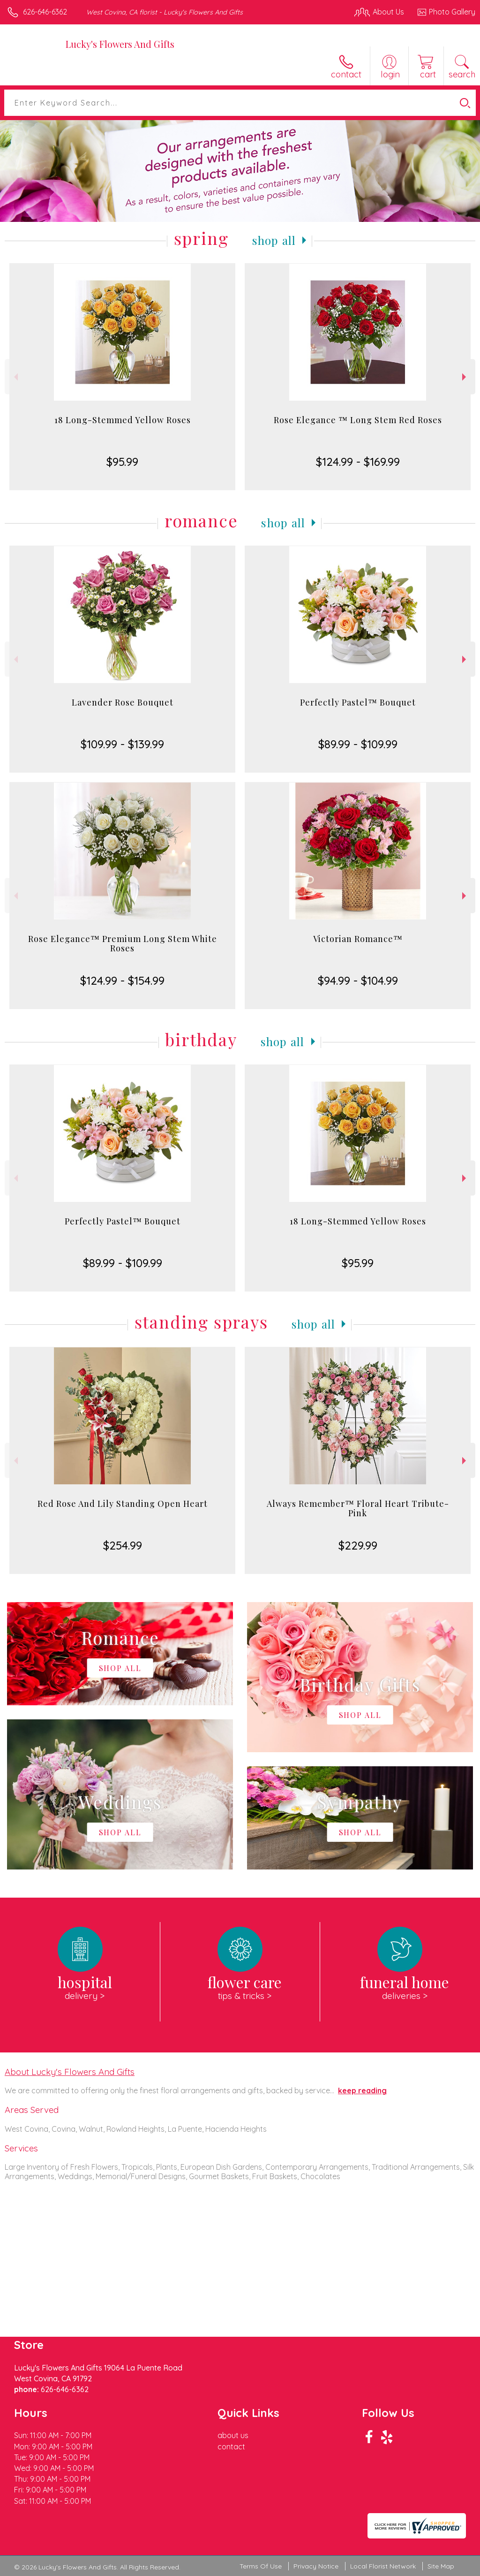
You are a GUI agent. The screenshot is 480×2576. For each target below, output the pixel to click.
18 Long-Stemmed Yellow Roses (122, 420)
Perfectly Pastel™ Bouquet (358, 702)
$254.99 (122, 1545)
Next (465, 377)
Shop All (274, 240)
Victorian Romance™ (358, 938)
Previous (15, 377)
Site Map (441, 2566)
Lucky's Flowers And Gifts (120, 44)
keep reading (362, 2090)
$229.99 (357, 1545)
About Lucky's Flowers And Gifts (70, 2071)
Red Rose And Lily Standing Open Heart (123, 1503)
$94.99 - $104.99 (358, 980)
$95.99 (122, 462)
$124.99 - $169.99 (358, 462)
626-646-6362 (45, 11)
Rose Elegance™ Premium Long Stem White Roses (122, 943)
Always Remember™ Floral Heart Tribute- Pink (358, 1508)
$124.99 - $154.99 (122, 980)
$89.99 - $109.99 (358, 744)
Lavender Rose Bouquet (122, 702)
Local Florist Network (383, 2566)
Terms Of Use (261, 2566)
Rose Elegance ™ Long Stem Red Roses (358, 420)
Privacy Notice (315, 2566)
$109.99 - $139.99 (122, 744)
